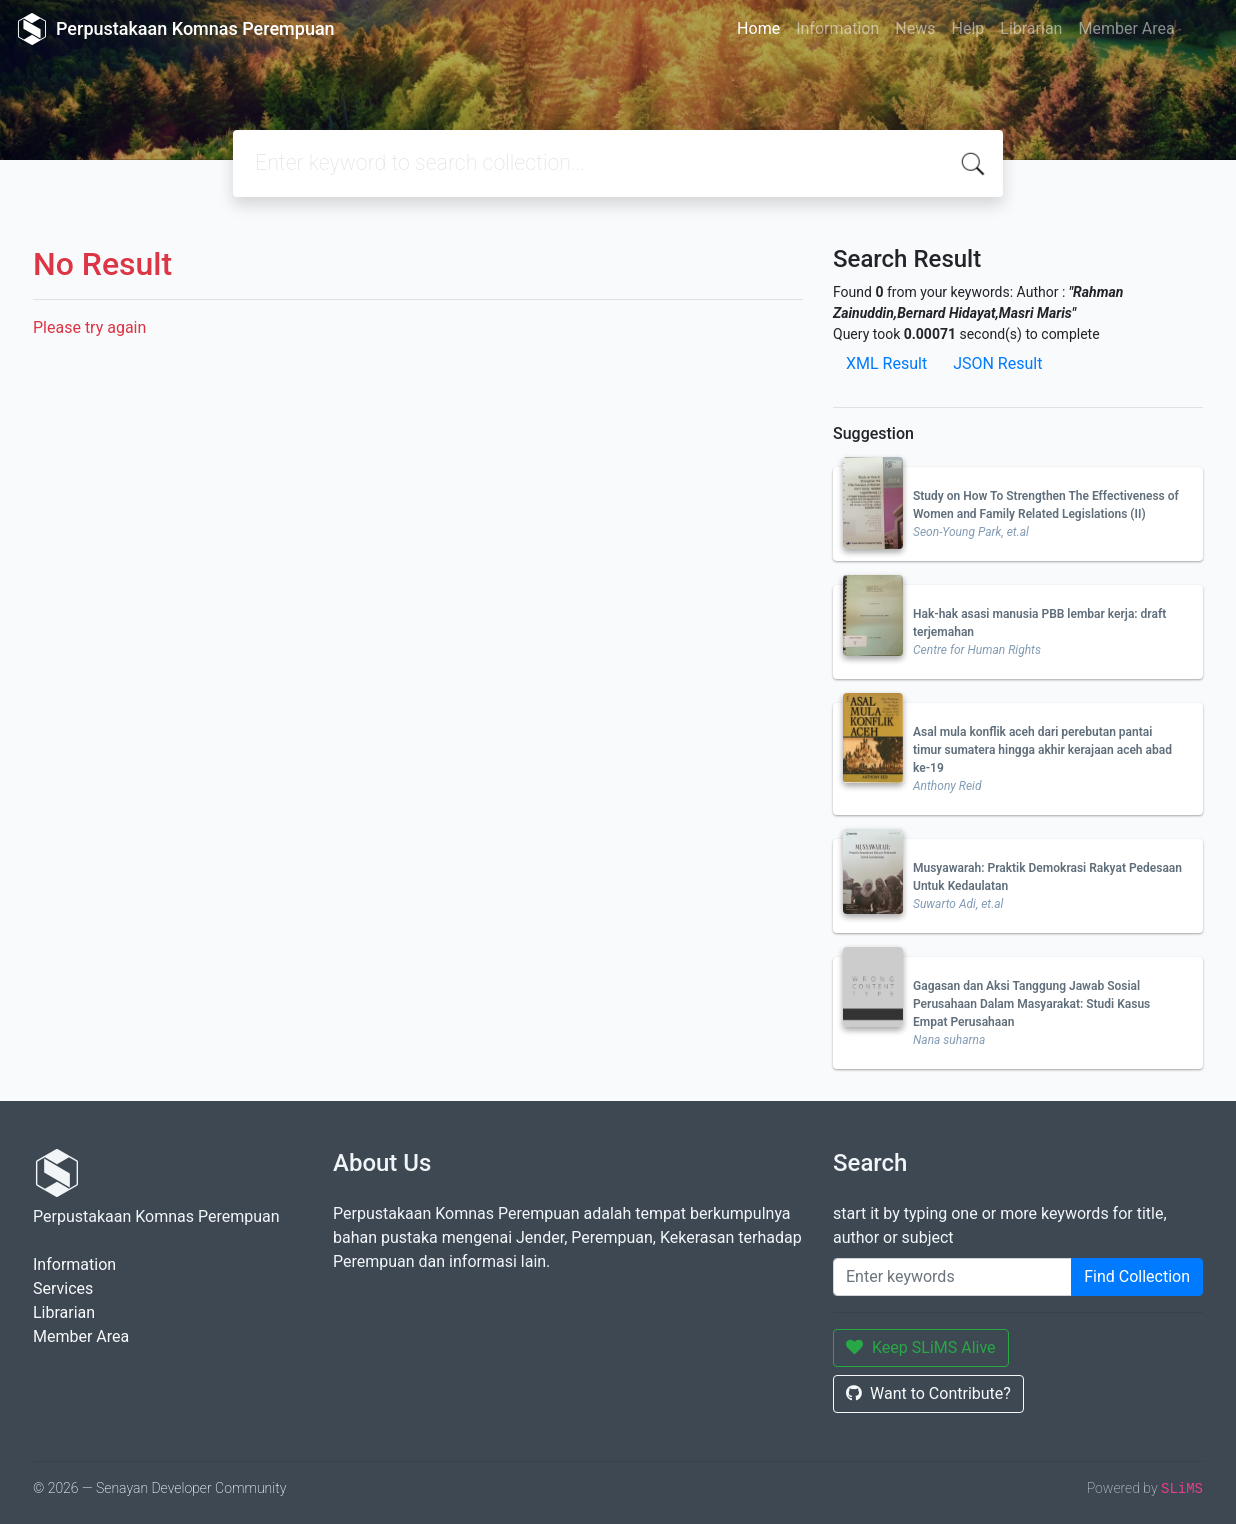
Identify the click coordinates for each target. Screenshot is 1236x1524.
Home (758, 28)
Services (63, 1288)
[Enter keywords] (952, 1277)
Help (967, 28)
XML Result (886, 363)
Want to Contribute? (928, 1393)
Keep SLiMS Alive (921, 1347)
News (915, 28)
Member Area (1126, 28)
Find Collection (1137, 1276)
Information (837, 28)
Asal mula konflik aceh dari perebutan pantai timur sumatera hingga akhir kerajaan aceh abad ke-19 (1042, 750)
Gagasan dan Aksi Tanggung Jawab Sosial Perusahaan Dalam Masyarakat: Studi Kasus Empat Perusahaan (1031, 1004)
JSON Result (997, 363)
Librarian (1031, 28)
